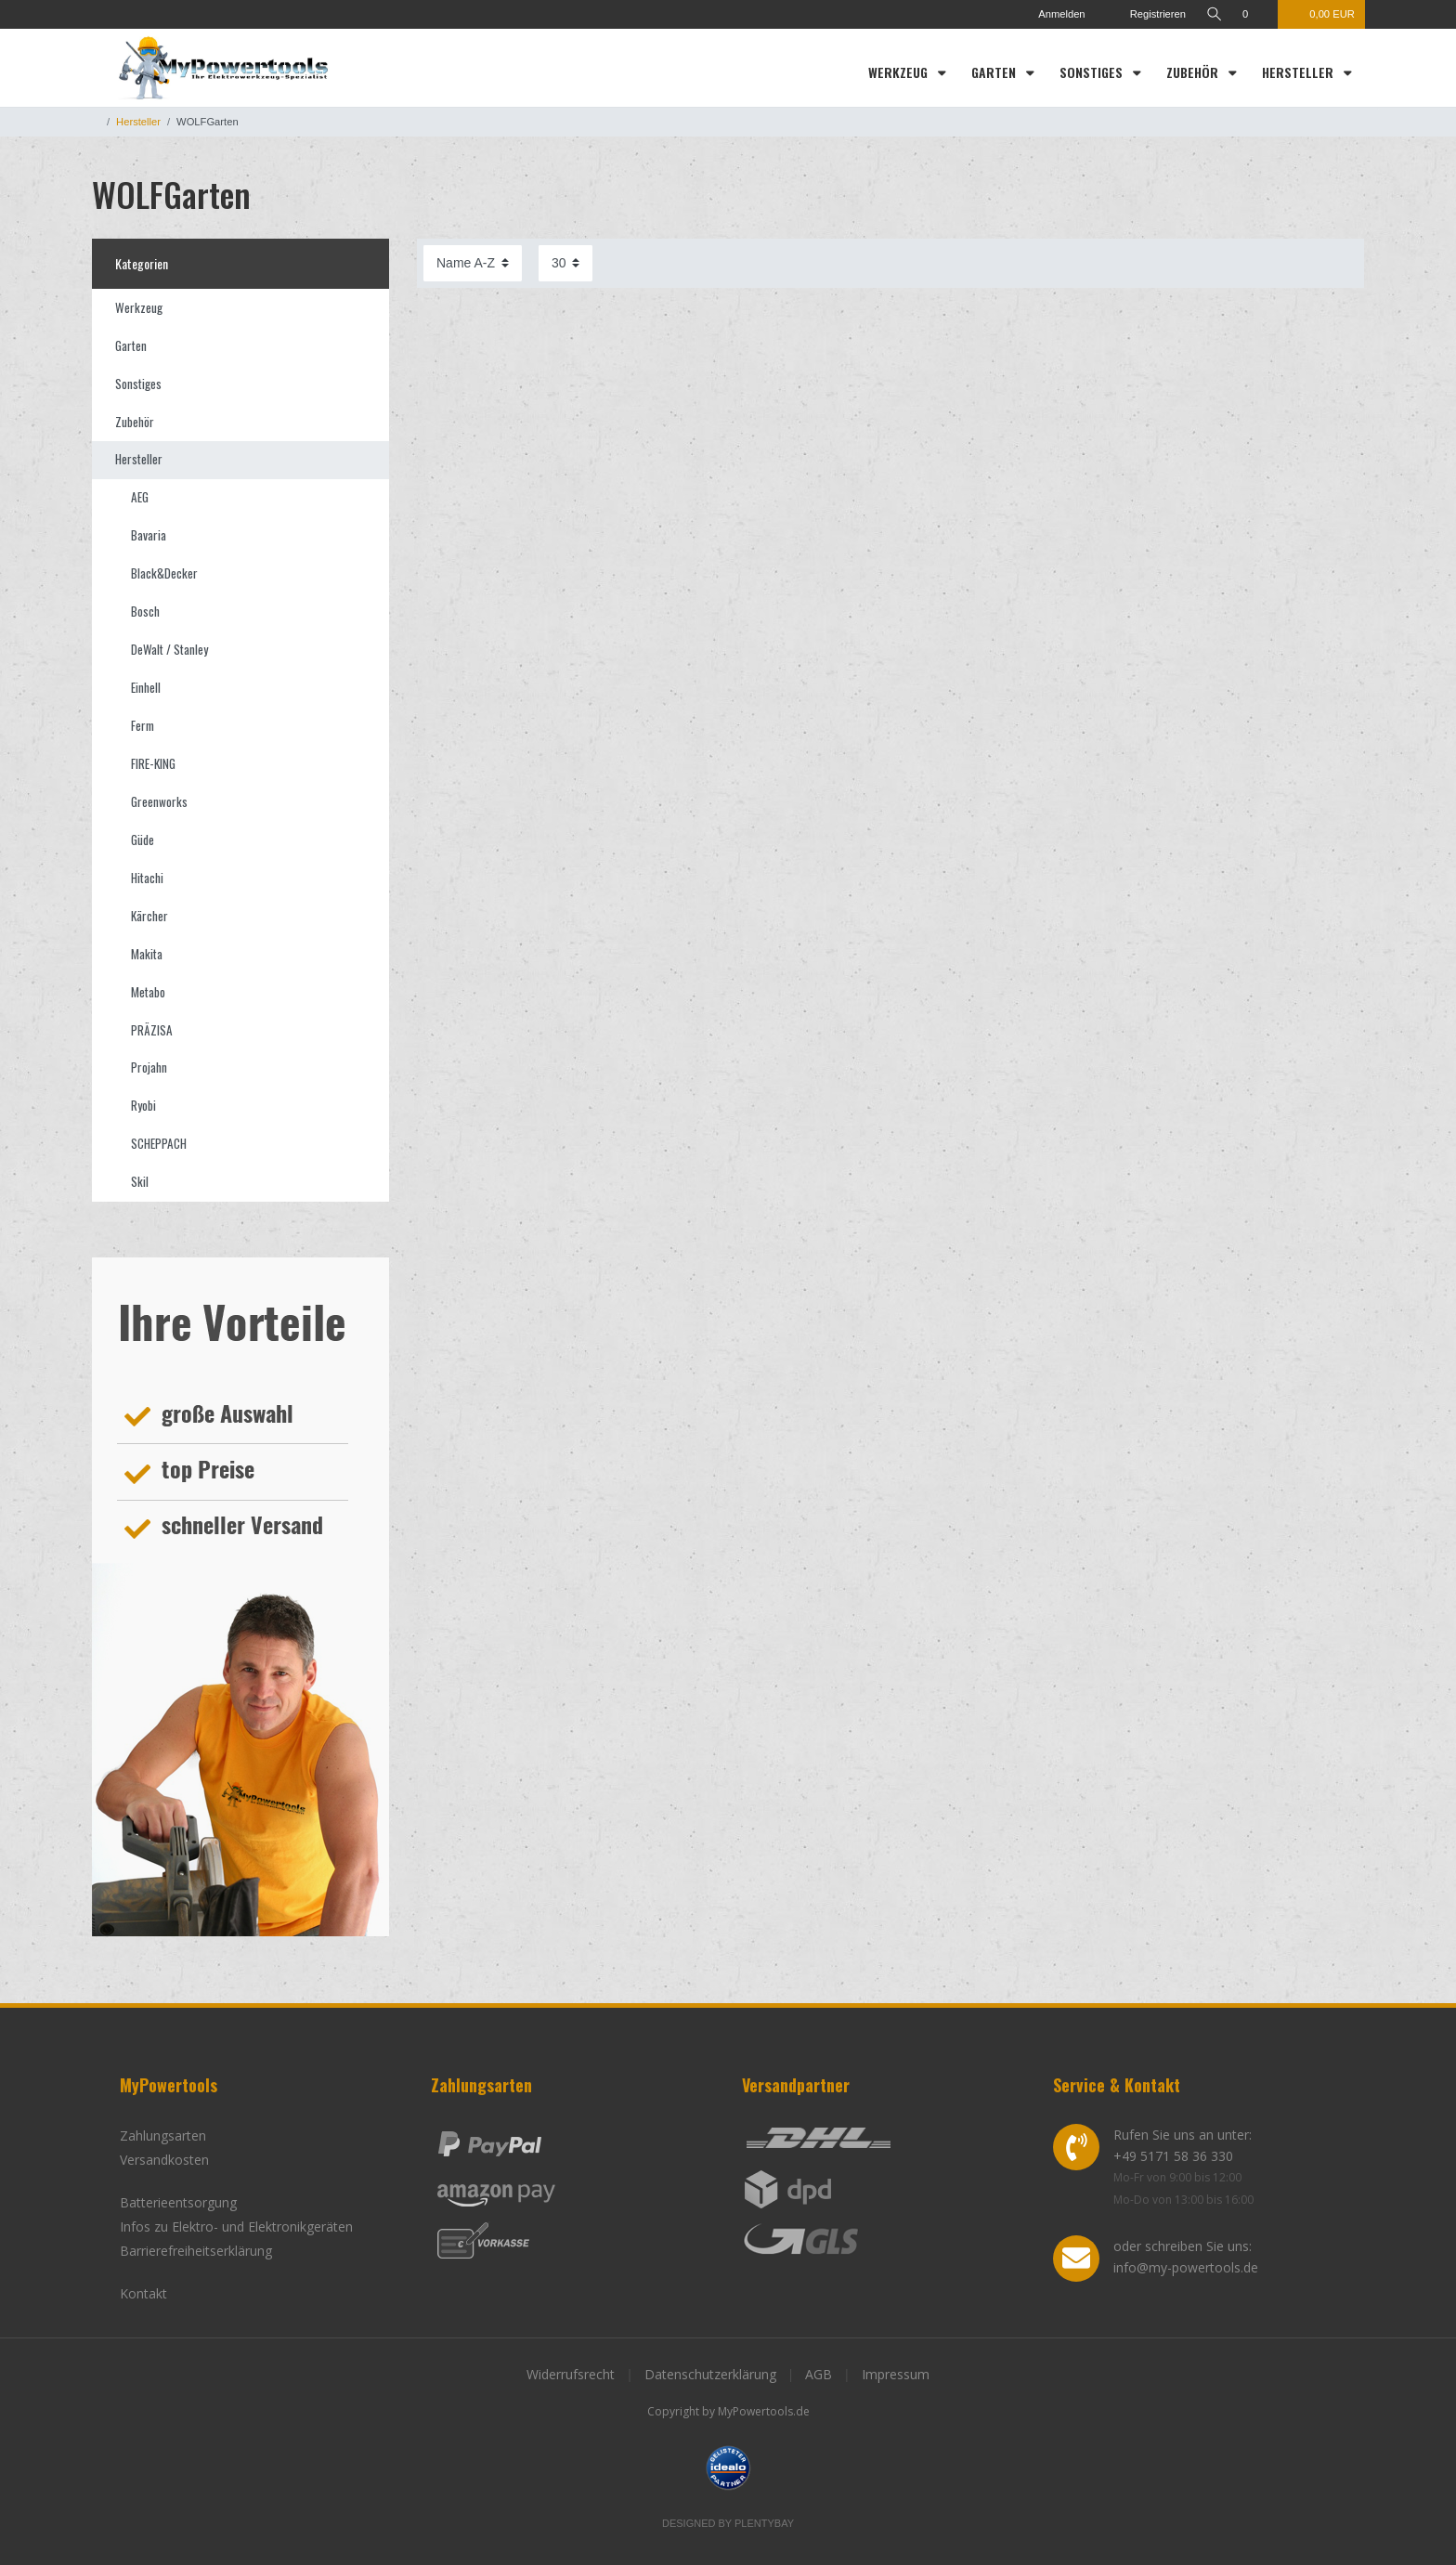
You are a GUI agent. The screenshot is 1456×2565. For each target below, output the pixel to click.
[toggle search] (1213, 14)
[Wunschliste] (1255, 14)
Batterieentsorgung (178, 2202)
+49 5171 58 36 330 (1173, 2156)
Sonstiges (1093, 72)
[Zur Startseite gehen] (95, 121)
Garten (995, 72)
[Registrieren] (1145, 14)
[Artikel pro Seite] (565, 263)
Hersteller (1299, 72)
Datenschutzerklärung (710, 2374)
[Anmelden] (1053, 14)
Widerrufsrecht (570, 2374)
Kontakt (143, 2293)
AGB (818, 2374)
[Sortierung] (472, 263)
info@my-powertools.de (1185, 2267)
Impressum (896, 2374)
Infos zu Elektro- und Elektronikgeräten (236, 2226)
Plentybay (764, 2523)
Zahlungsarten (163, 2135)
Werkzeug (899, 72)
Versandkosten (164, 2159)
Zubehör (1194, 72)
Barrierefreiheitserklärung (196, 2250)
